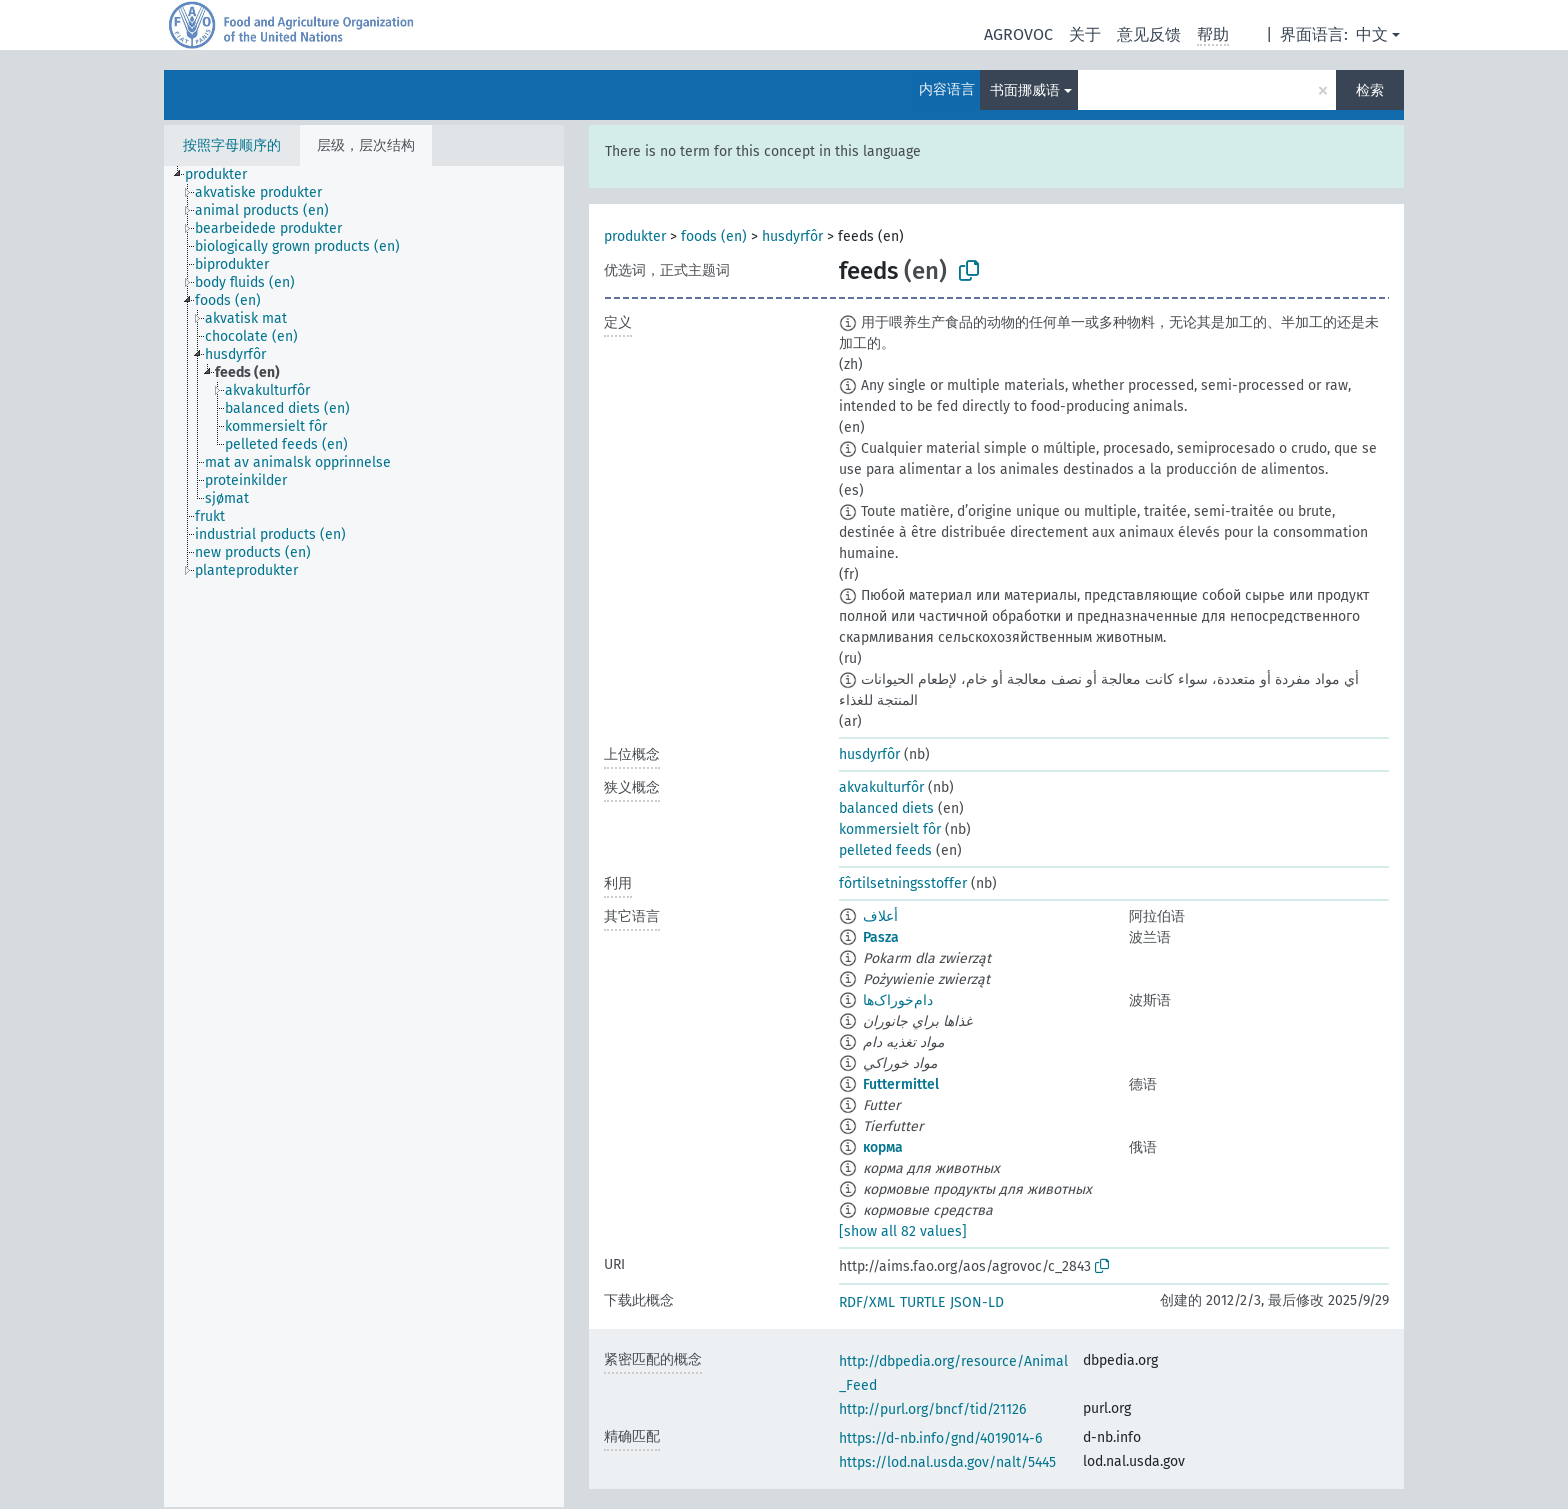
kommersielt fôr (890, 829)
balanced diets (886, 808)
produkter (635, 236)
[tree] (364, 836)
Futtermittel (901, 1084)
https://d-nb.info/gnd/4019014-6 (940, 1438)
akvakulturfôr (881, 787)
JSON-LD (977, 1302)
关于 (1085, 34)
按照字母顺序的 (232, 145)
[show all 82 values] (903, 1231)
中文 (1372, 34)
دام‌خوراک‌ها (898, 1000)
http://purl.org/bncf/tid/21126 (932, 1409)
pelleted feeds (885, 850)
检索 (1370, 90)
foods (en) (714, 236)
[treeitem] (224, 175)
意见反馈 (1149, 34)
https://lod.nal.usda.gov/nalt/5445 (947, 1462)
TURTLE (922, 1302)
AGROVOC (1018, 34)
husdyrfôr (792, 236)
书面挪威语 (1025, 90)
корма (883, 1147)
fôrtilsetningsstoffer (903, 883)
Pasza (881, 937)
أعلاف (880, 916)
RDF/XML (867, 1302)
